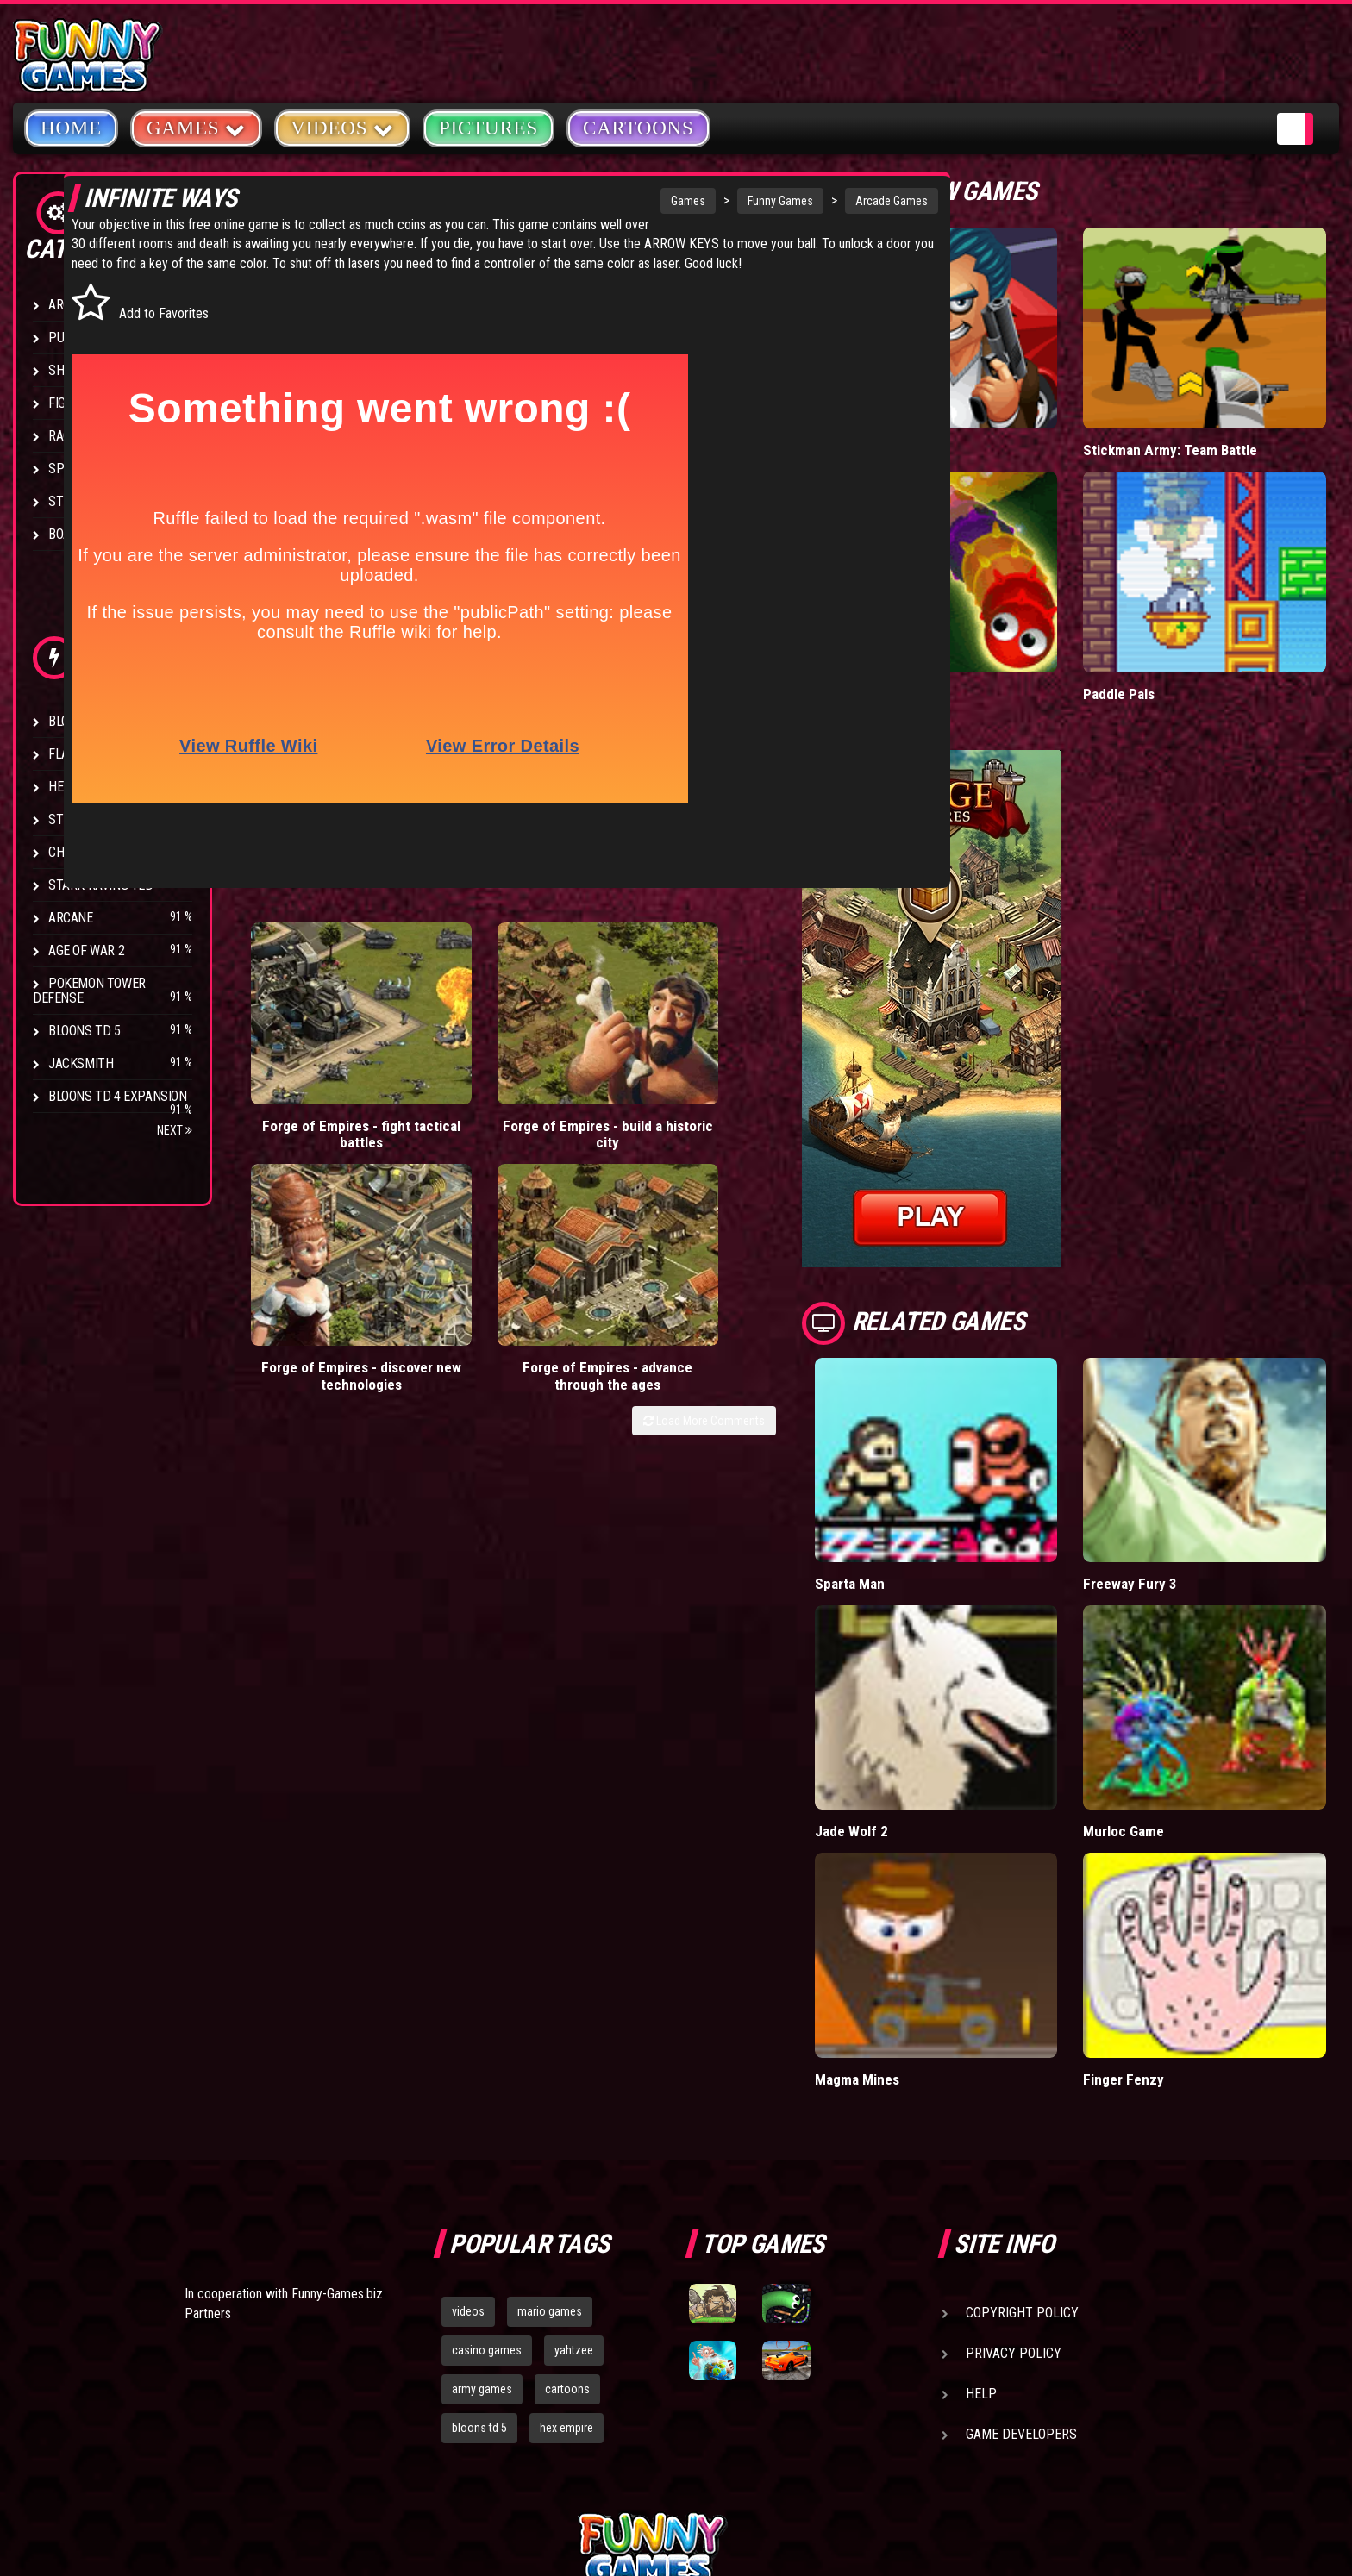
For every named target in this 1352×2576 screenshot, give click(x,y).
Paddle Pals (1166, 616)
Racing (69, 436)
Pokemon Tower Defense (89, 990)
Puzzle (70, 337)
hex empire (566, 2231)
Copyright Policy (1022, 2116)
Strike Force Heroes (110, 819)
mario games (549, 2115)
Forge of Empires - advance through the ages (790, 1047)
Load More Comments (798, 1101)
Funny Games (700, 201)
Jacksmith (80, 1063)
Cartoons (638, 128)
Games (608, 201)
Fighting (74, 403)
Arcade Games (811, 201)
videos (468, 2115)
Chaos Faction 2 (97, 852)
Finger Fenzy (1169, 1882)
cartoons (567, 2192)
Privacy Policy (1013, 2156)
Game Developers (1021, 2237)
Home (71, 128)
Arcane (70, 918)
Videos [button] (342, 127)
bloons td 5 (479, 2231)
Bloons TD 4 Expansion (117, 1096)
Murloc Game (1170, 1674)
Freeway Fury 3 (1177, 1466)
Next (174, 1130)
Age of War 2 (86, 950)
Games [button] (196, 127)
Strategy (77, 501)
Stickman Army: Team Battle (1217, 411)
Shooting (76, 370)
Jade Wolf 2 (945, 1674)
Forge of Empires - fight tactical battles (317, 1038)
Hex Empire (82, 786)
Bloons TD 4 (84, 721)
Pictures (488, 128)
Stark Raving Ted (100, 885)
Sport (66, 468)
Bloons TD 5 (84, 1030)
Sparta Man (944, 1466)
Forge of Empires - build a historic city (475, 1038)
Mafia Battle (945, 411)
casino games (487, 2153)
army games (482, 2192)
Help (981, 2197)
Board (67, 534)
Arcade (70, 305)
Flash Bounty (90, 754)
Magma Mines (951, 1882)
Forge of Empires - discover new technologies (632, 1047)
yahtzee (573, 2153)
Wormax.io (941, 616)
